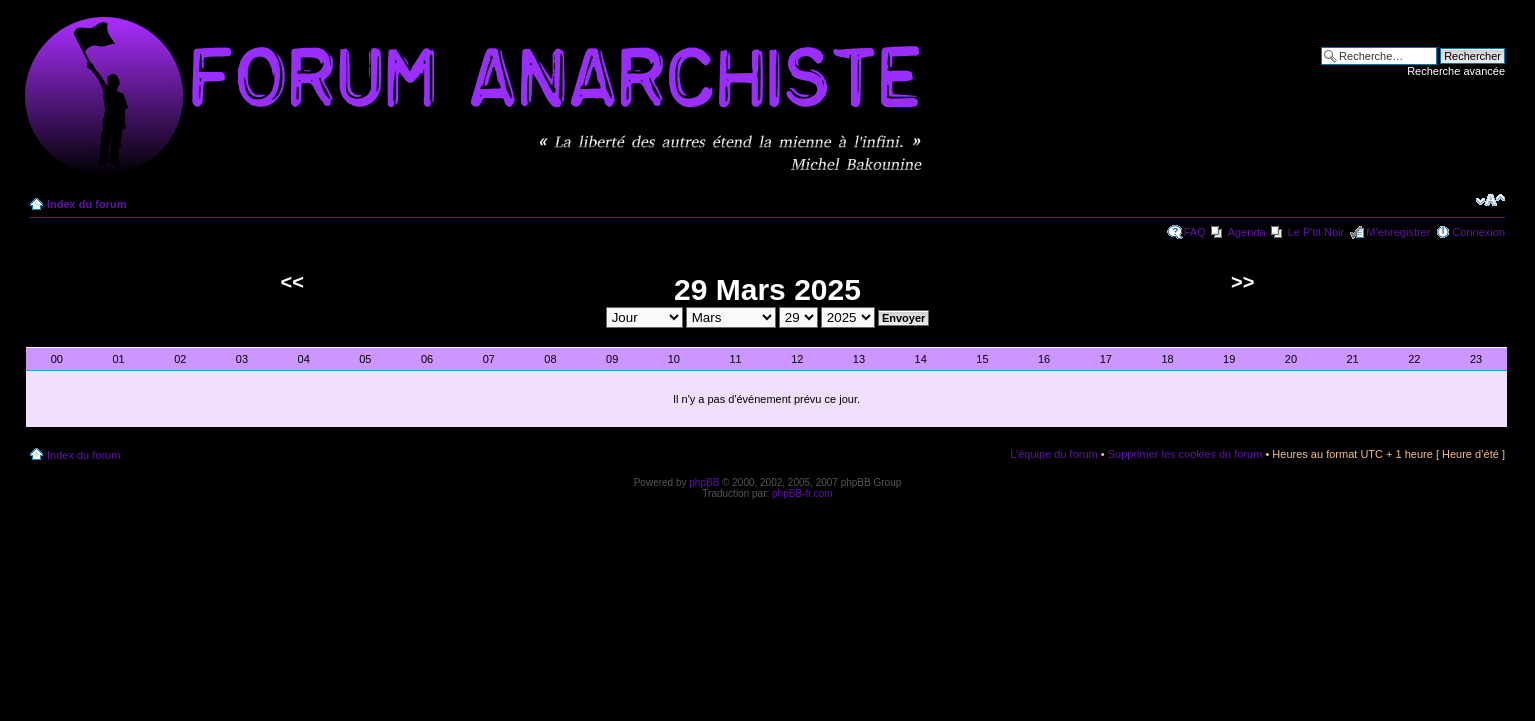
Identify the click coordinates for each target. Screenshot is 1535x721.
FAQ (1195, 232)
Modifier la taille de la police (1490, 200)
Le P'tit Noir (1316, 232)
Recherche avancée (1456, 71)
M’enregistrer (1398, 232)
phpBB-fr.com (802, 493)
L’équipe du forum (1053, 454)
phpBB (704, 482)
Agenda (1247, 232)
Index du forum (86, 204)
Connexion (1478, 232)
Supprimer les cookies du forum (1185, 454)
